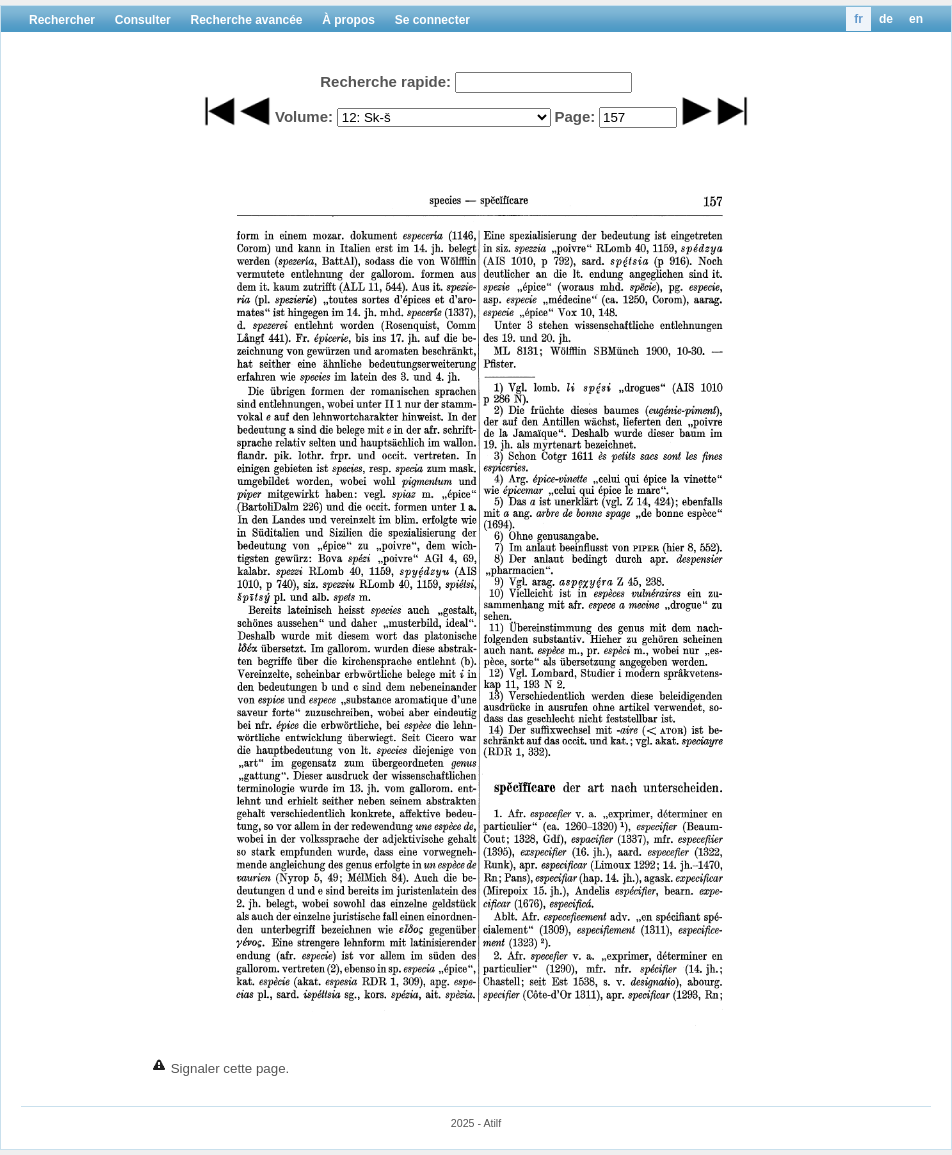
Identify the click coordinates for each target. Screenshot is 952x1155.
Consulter (143, 20)
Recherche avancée (246, 20)
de (886, 19)
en (916, 19)
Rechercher (62, 20)
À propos (348, 20)
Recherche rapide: (385, 81)
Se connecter (432, 20)
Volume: (304, 116)
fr (858, 19)
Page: (574, 116)
